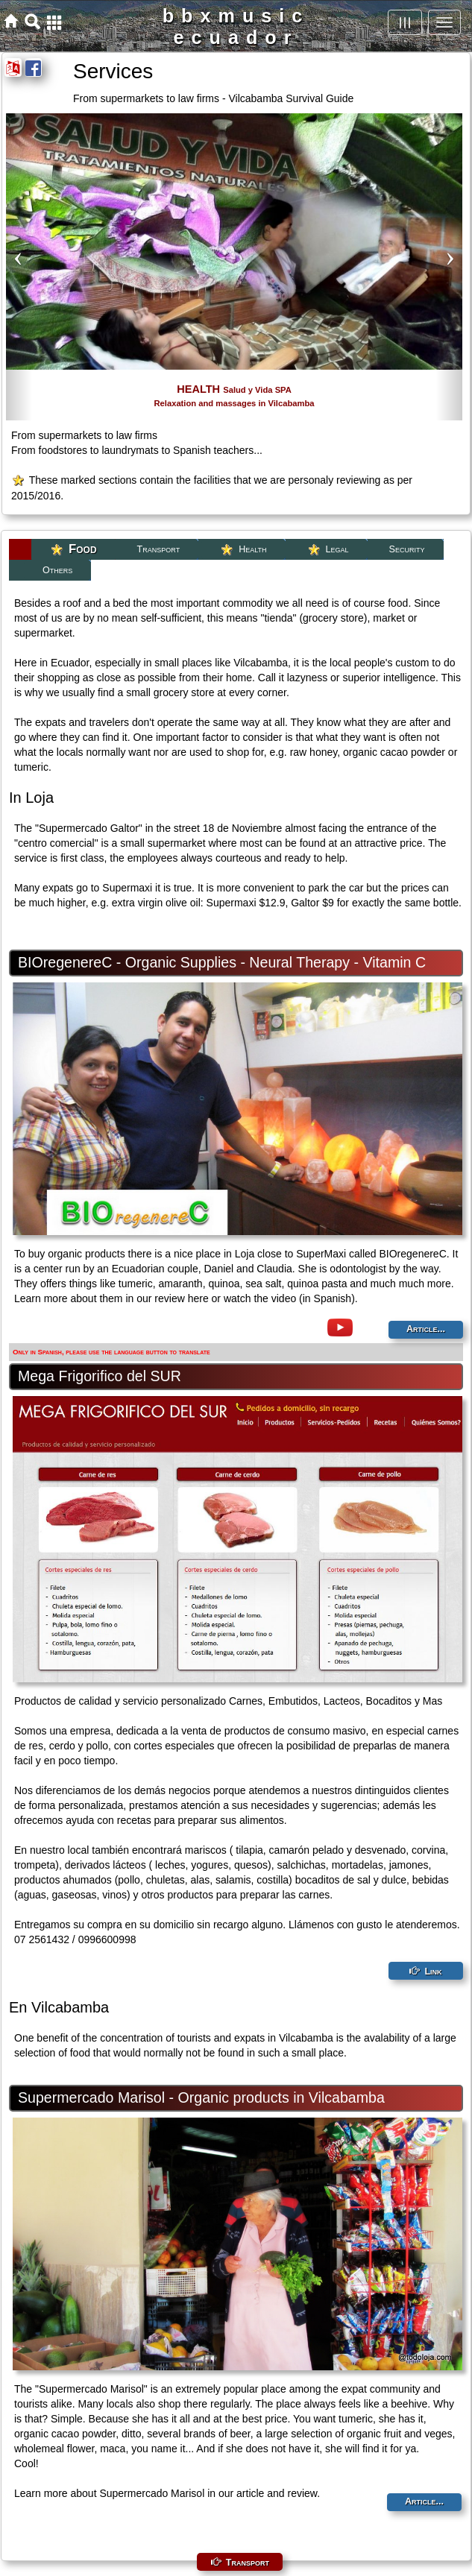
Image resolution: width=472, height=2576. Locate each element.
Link (432, 1971)
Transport (247, 2562)
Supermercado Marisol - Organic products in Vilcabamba (201, 2097)
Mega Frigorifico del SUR (99, 1376)
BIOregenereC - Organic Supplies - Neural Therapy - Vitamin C (222, 962)
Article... (425, 1329)
